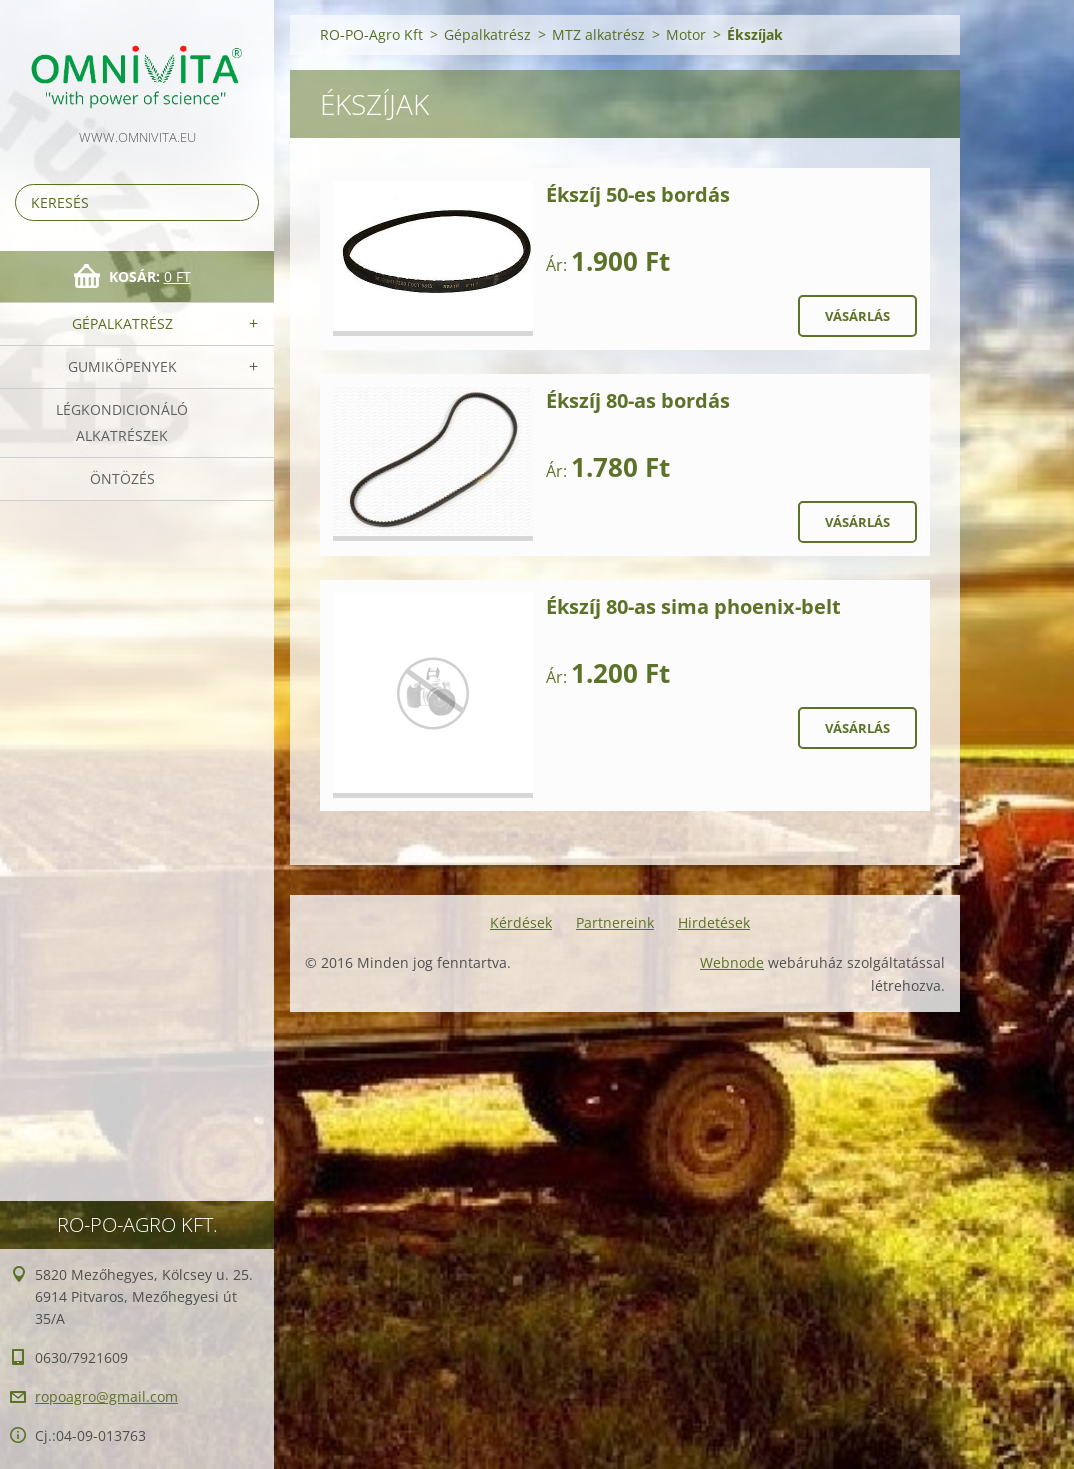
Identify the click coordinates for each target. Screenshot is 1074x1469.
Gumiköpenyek (122, 366)
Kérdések (521, 922)
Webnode (732, 962)
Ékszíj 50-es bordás (638, 194)
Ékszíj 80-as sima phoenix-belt (693, 606)
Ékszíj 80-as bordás (638, 400)
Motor (686, 34)
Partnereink (615, 922)
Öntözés (122, 478)
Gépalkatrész (122, 323)
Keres (240, 202)
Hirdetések (714, 922)
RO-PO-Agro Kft (371, 34)
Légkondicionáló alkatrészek (122, 422)
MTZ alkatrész (598, 34)
